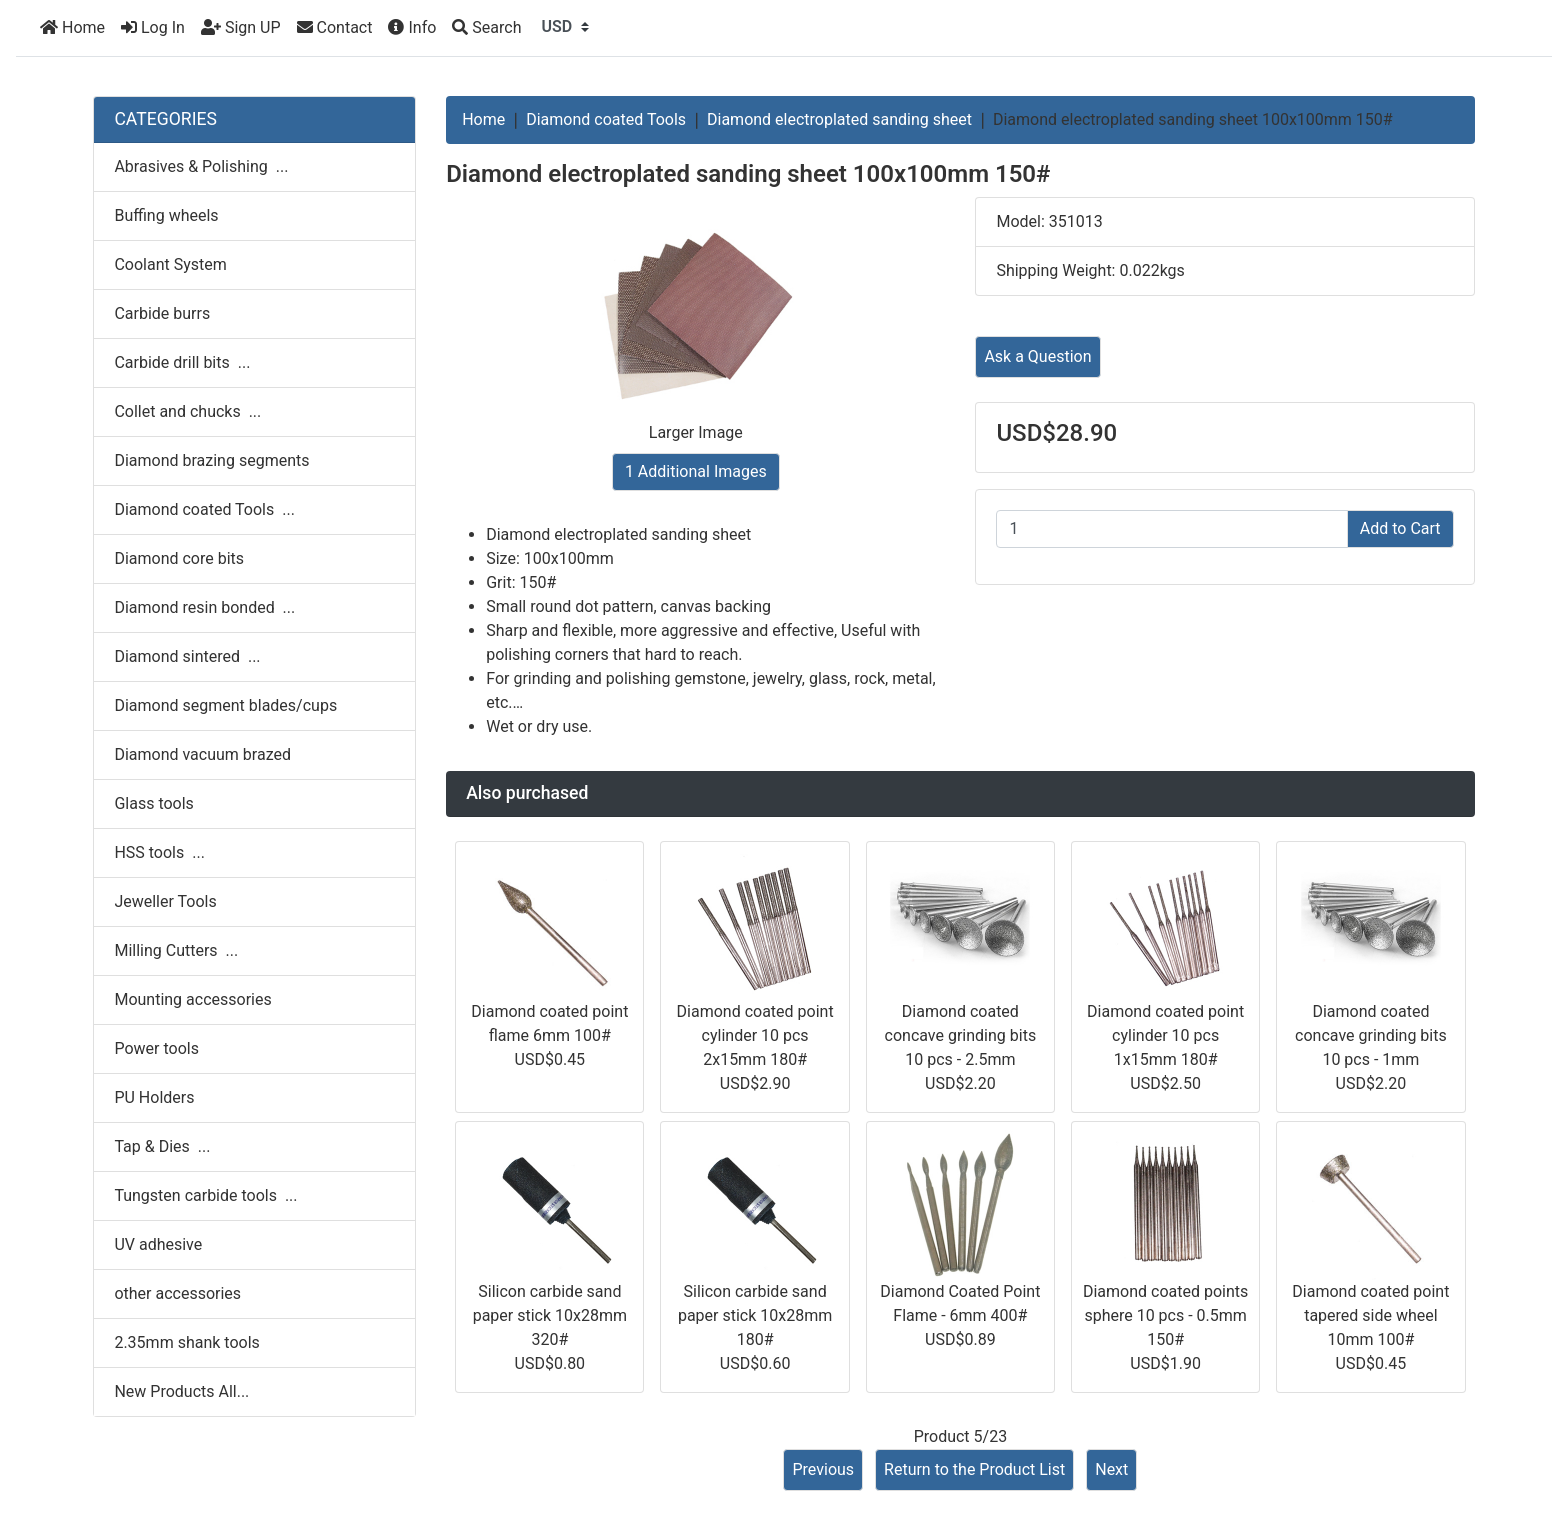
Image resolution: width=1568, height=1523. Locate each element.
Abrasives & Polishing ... (201, 166)
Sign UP (241, 27)
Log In (153, 27)
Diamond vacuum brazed (202, 754)
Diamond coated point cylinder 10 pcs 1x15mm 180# (1165, 1035)
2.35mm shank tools (186, 1342)
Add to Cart (1400, 528)
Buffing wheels (166, 215)
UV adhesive (158, 1244)
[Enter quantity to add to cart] (1171, 529)
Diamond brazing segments (211, 460)
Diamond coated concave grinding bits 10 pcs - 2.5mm (961, 1035)
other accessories (177, 1293)
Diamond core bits (179, 558)
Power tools (156, 1048)
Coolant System (170, 264)
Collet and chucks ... (187, 411)
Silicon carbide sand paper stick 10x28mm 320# (550, 1315)
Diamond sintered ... (187, 656)
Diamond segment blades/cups (225, 705)
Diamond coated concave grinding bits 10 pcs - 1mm (1371, 1035)
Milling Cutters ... (176, 950)
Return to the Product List (974, 1469)
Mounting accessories (192, 999)
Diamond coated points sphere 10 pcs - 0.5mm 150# (1165, 1315)
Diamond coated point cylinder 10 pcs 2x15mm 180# (755, 1035)
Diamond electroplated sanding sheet (839, 119)
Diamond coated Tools (606, 119)
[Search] (486, 28)
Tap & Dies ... (162, 1146)
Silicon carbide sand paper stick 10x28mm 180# (755, 1315)
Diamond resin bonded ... (204, 607)
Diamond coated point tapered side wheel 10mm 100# (1370, 1315)
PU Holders (154, 1097)
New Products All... (181, 1391)
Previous (823, 1469)
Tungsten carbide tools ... (205, 1195)
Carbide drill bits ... (182, 362)
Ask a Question (1037, 356)
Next (1111, 1469)
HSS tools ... (159, 852)
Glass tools (153, 803)
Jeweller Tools (165, 901)
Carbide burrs (162, 313)
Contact (335, 27)
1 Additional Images (696, 471)
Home (72, 27)
